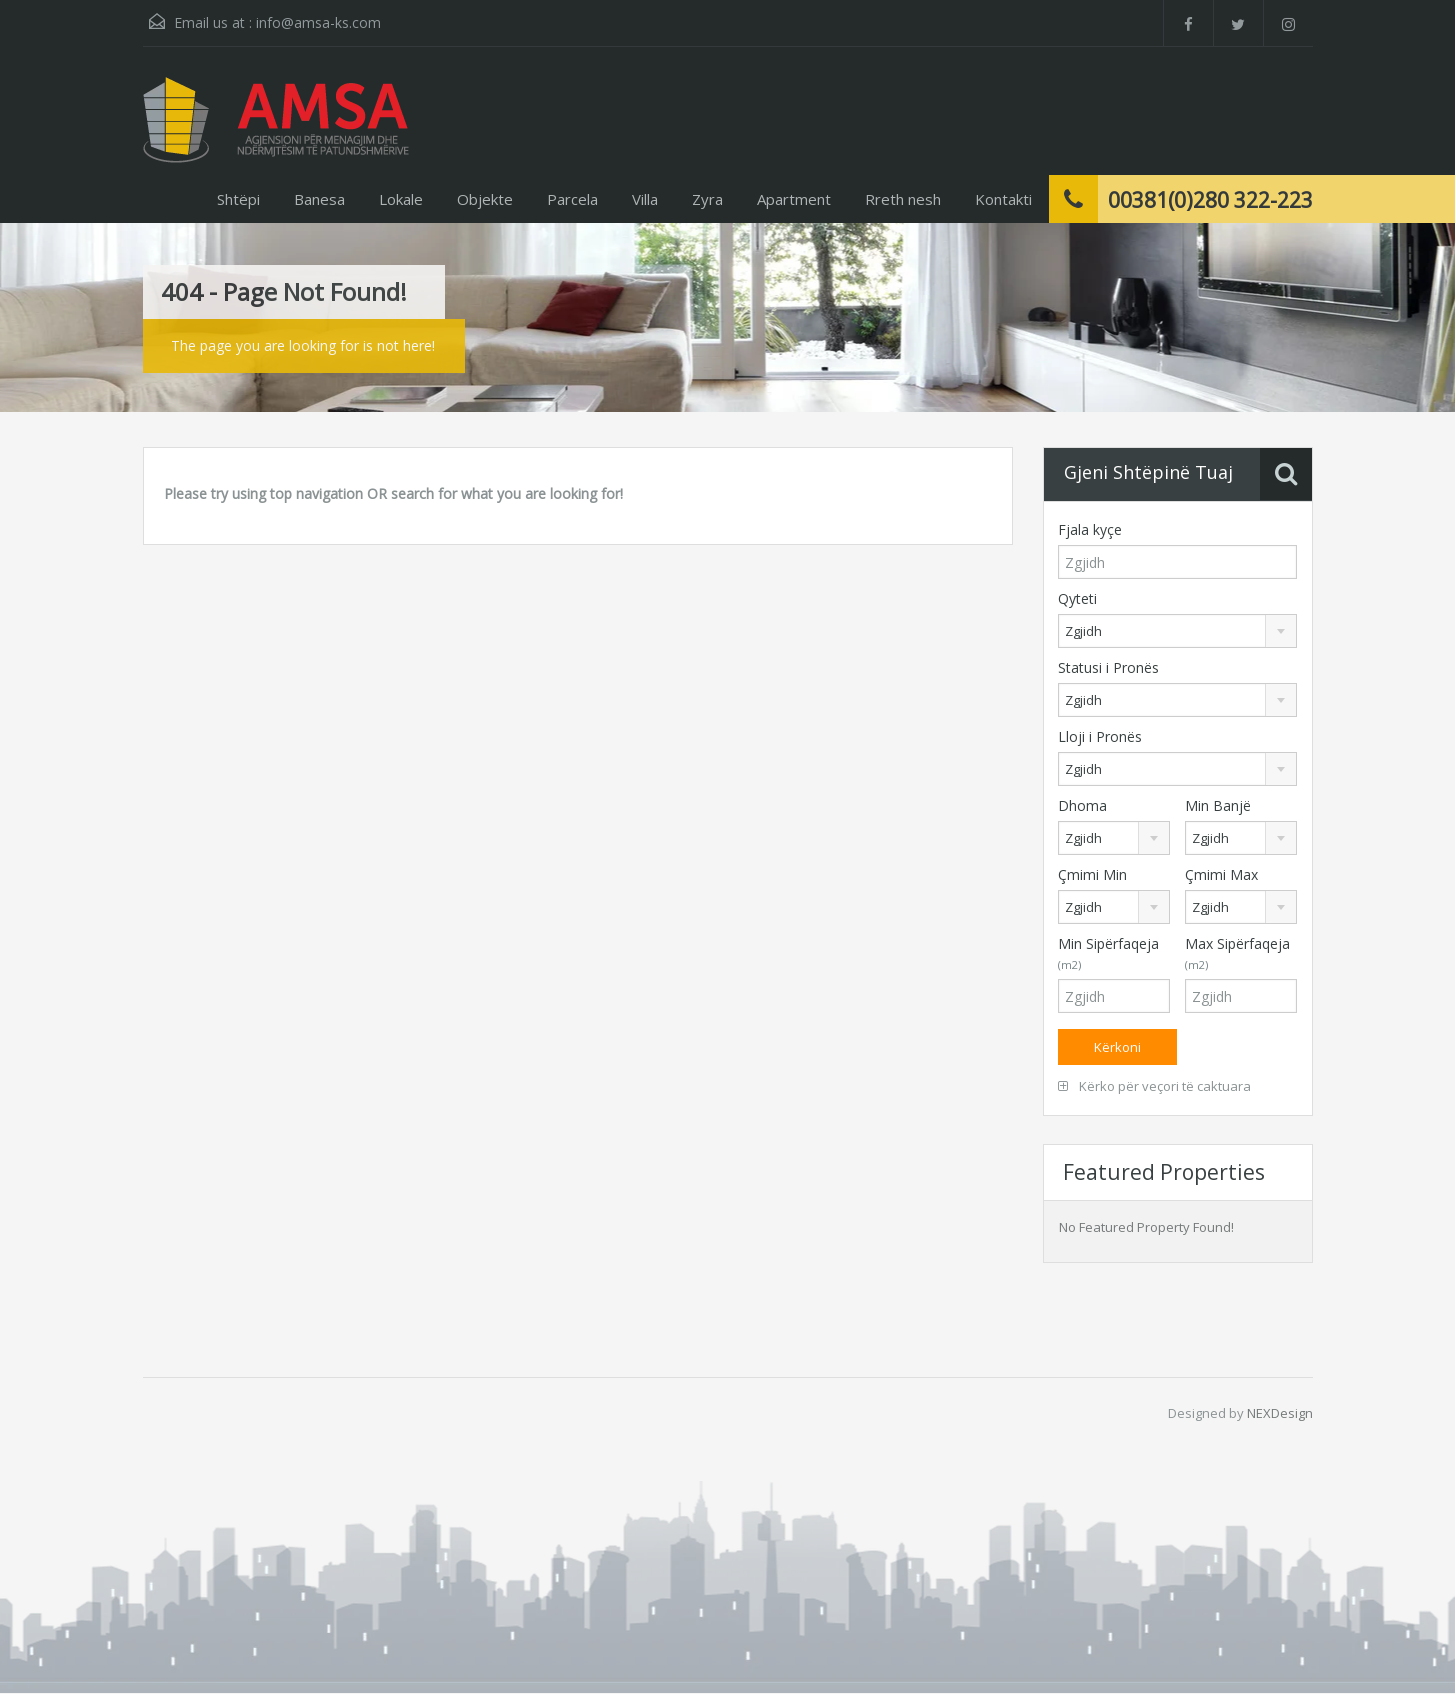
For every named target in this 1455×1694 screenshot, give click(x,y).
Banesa (319, 199)
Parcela (572, 199)
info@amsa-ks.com (318, 22)
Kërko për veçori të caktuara (1154, 1086)
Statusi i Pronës (1108, 667)
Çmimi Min (1092, 874)
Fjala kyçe (1090, 529)
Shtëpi (238, 199)
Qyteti (1077, 598)
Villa (645, 199)
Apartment (794, 199)
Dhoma (1082, 805)
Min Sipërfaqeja (1108, 953)
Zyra (707, 199)
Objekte (485, 199)
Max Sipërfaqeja (1237, 953)
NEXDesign (1280, 1413)
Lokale (401, 199)
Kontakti (1003, 199)
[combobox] (1177, 631)
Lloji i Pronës (1100, 736)
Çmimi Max (1221, 874)
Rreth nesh (903, 199)
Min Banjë (1218, 805)
